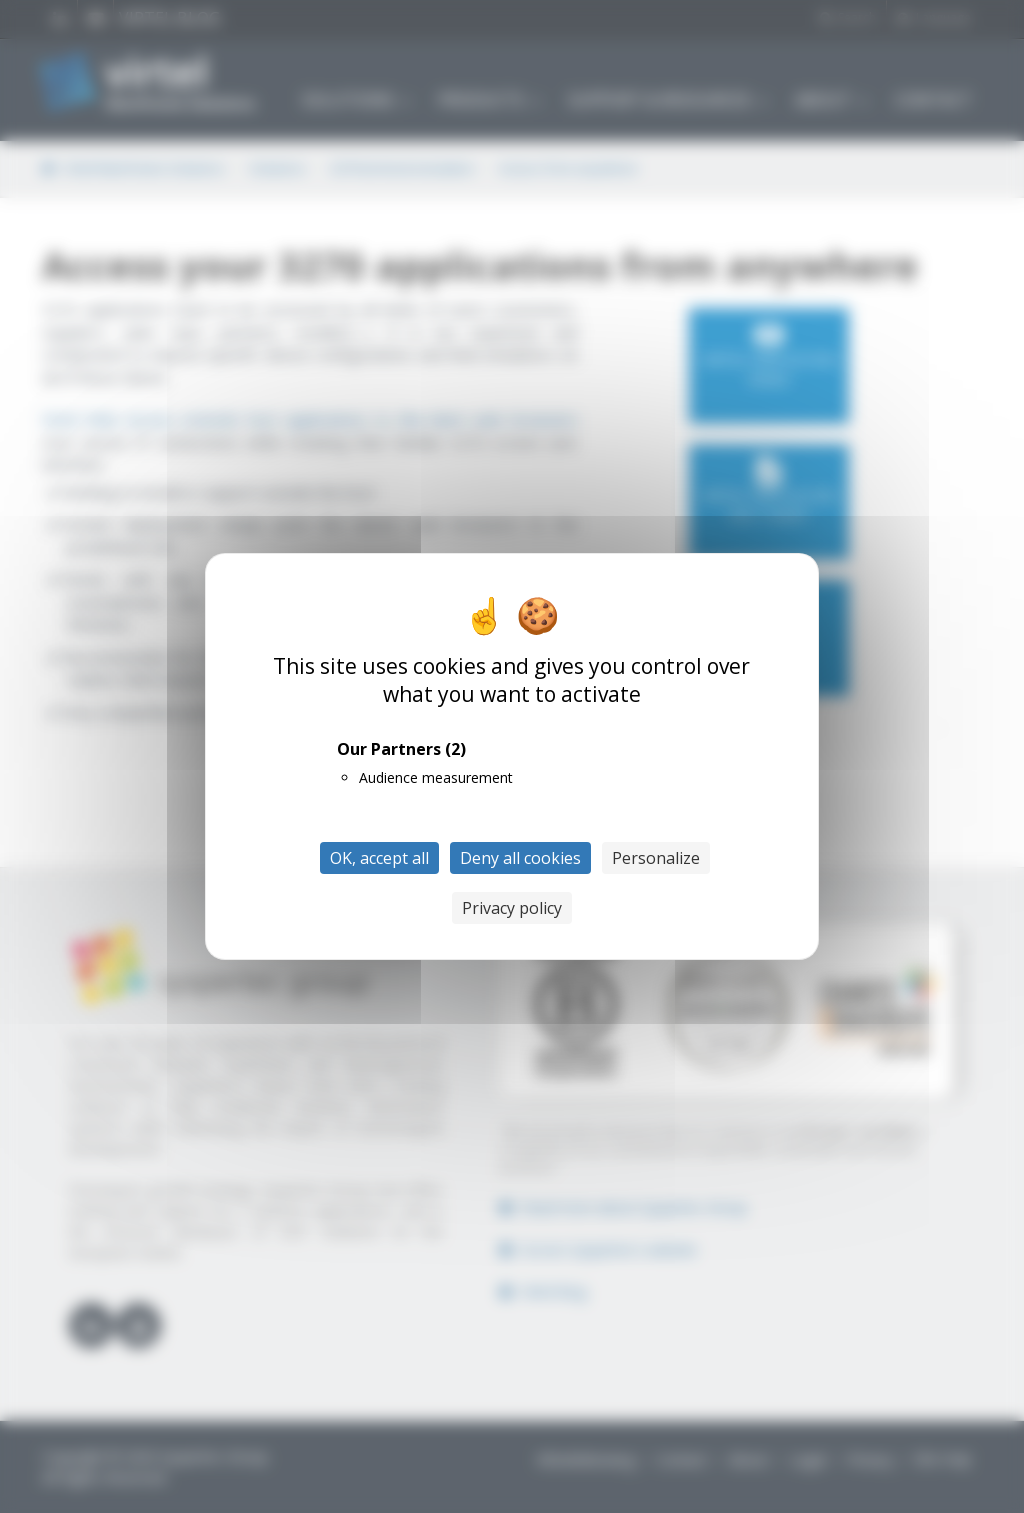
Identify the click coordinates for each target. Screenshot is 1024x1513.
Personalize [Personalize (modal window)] (656, 858)
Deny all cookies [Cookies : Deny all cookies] (520, 858)
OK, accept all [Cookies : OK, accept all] (379, 858)
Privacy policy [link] (512, 908)
